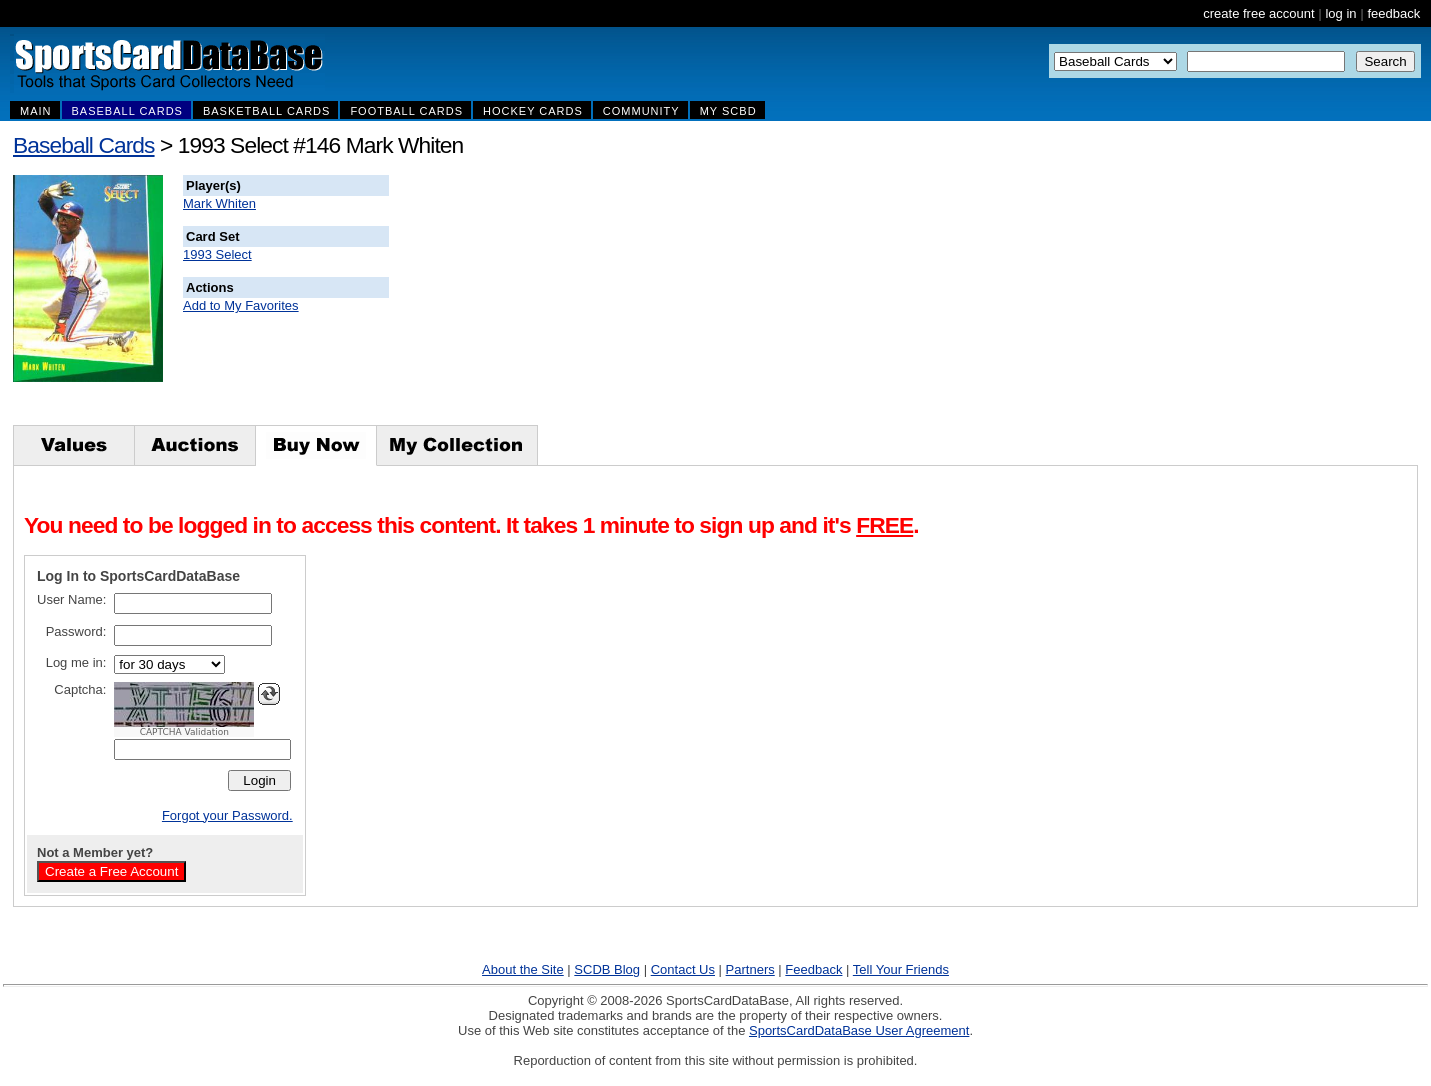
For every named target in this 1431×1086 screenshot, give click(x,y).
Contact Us (683, 969)
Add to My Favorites (241, 305)
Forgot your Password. (227, 815)
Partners (750, 969)
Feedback (813, 969)
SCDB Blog (607, 969)
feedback (1393, 13)
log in (1340, 13)
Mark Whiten (219, 203)
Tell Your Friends (901, 969)
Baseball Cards (84, 145)
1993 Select (217, 254)
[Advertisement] (751, 300)
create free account (1258, 13)
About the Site (523, 969)
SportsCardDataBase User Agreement (859, 1030)
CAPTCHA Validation (184, 732)
